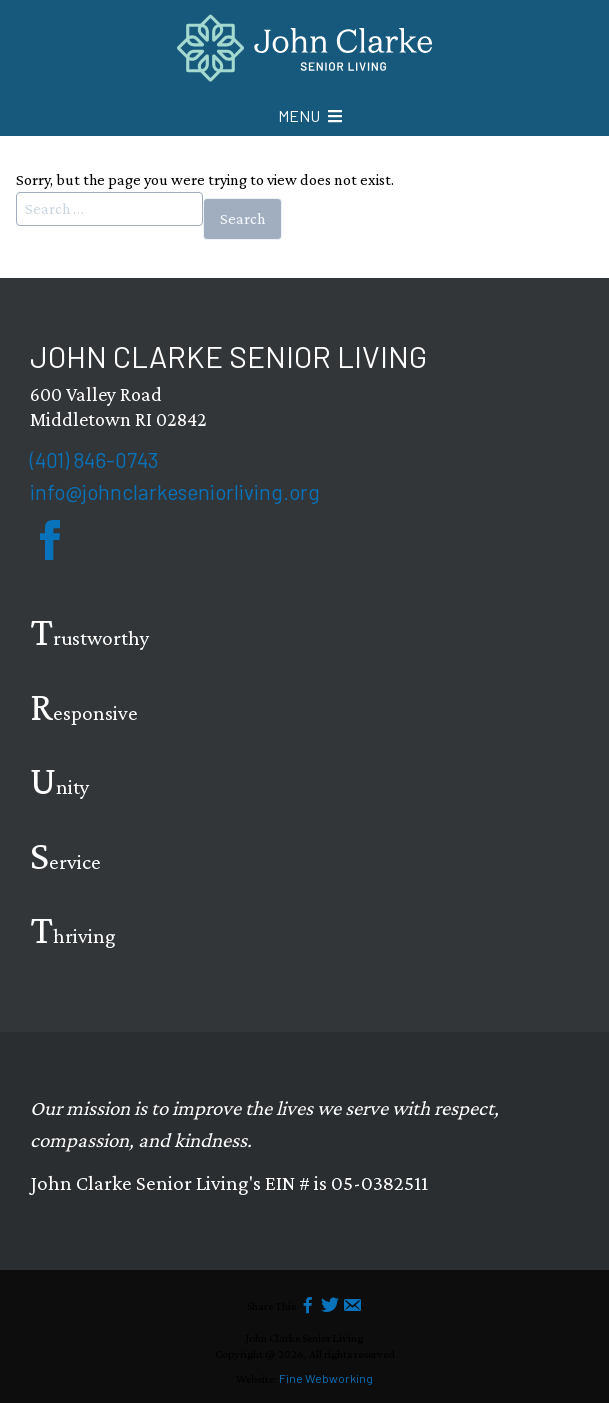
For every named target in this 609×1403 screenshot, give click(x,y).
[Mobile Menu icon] (310, 116)
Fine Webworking (326, 1378)
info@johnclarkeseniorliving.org (175, 491)
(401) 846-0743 (94, 459)
